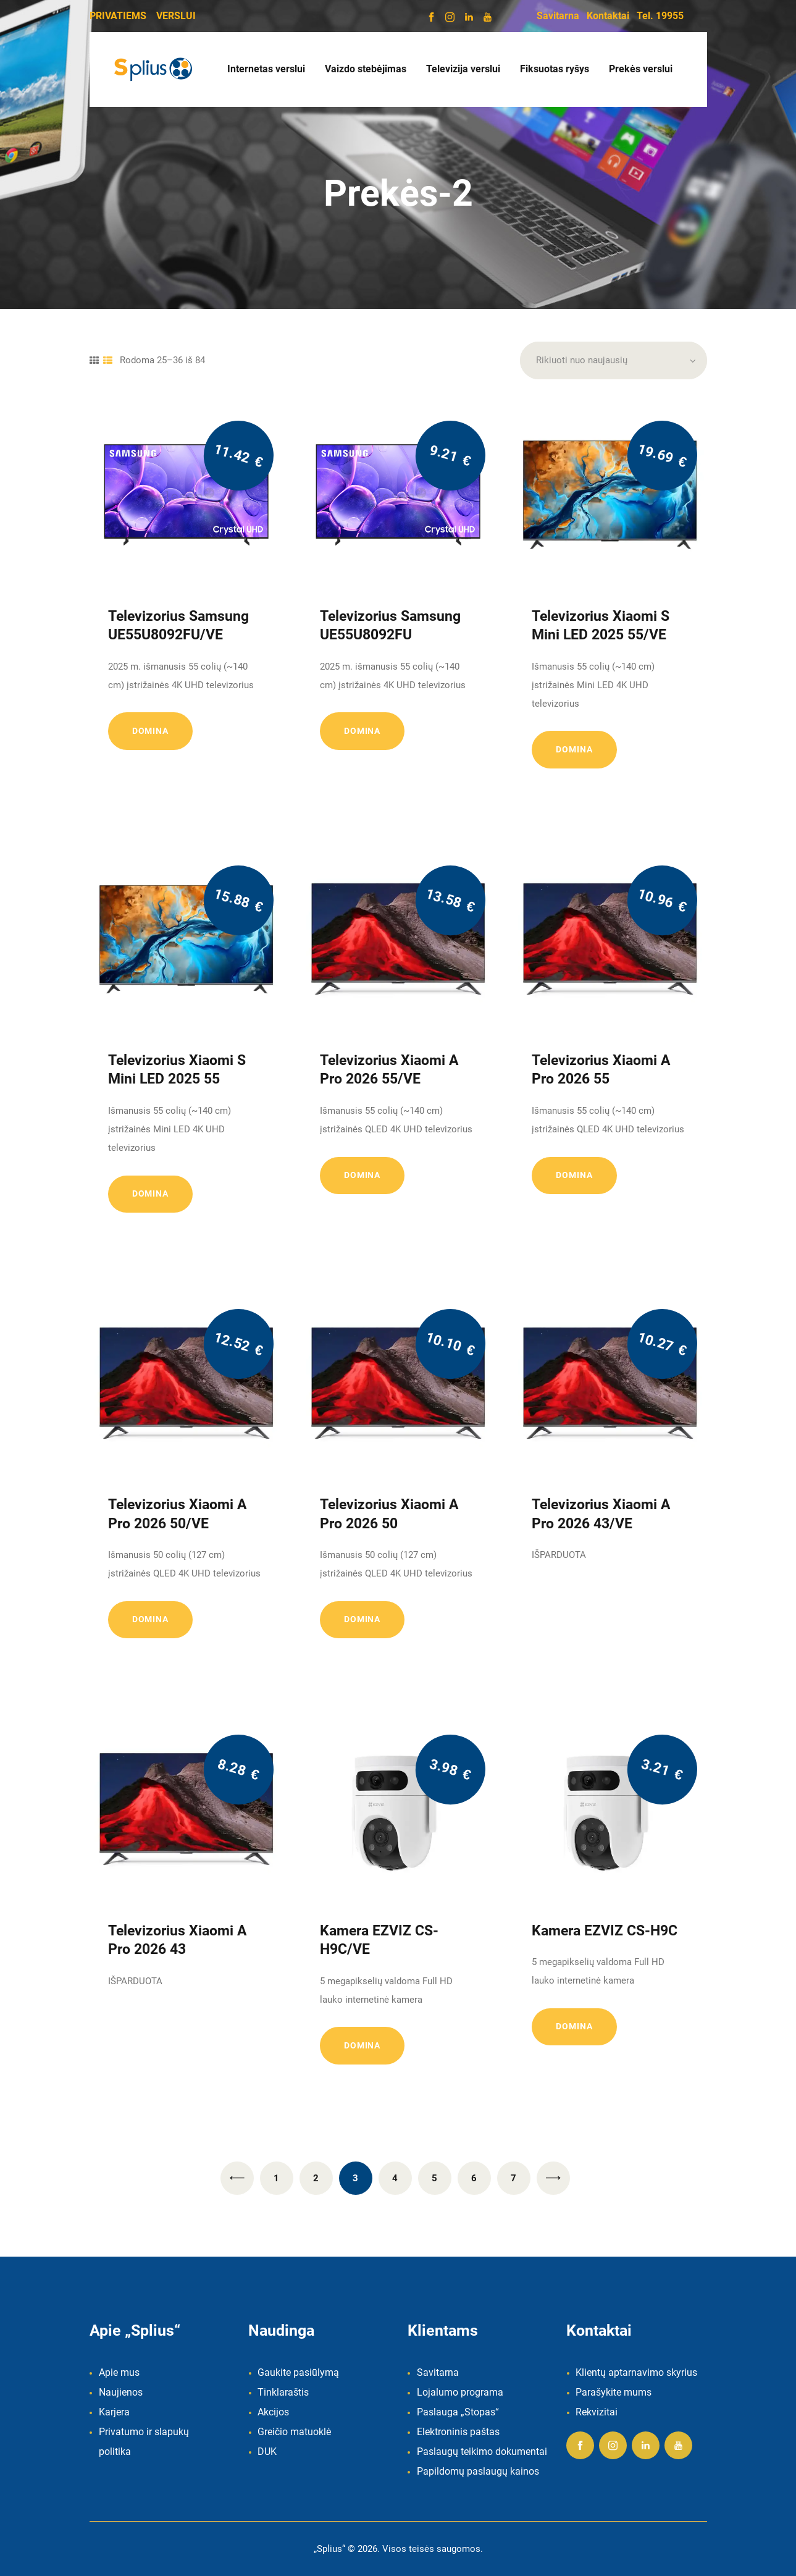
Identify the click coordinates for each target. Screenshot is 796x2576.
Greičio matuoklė (294, 2432)
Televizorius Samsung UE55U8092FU (390, 625)
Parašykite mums (613, 2392)
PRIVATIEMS (118, 16)
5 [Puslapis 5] (434, 2178)
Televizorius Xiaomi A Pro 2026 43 (177, 1940)
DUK (267, 2451)
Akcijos (273, 2412)
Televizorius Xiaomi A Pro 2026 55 (601, 1069)
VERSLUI (176, 16)
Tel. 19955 (660, 16)
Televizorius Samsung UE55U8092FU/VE (178, 625)
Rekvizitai (597, 2412)
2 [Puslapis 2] (316, 2178)
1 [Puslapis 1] (276, 2178)
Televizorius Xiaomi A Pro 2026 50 (389, 1513)
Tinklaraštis (283, 2392)
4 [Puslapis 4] (395, 2178)
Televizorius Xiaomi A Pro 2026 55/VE (389, 1069)
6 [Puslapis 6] (474, 2178)
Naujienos (121, 2392)
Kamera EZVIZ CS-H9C (604, 1930)
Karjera (114, 2412)
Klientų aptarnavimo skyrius (636, 2372)
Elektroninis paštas (458, 2432)
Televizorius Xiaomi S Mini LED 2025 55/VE (600, 625)
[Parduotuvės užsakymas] (613, 361)
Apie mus (119, 2372)
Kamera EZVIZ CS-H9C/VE (379, 1940)
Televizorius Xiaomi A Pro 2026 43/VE (601, 1513)
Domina (150, 731)
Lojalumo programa (460, 2392)
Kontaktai (608, 16)
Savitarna (558, 16)
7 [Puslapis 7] (513, 2178)
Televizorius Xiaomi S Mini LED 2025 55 (177, 1069)
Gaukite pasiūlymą (298, 2372)
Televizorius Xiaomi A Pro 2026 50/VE (177, 1513)
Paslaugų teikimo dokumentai (482, 2451)
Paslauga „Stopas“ (458, 2412)
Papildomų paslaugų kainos (478, 2471)
